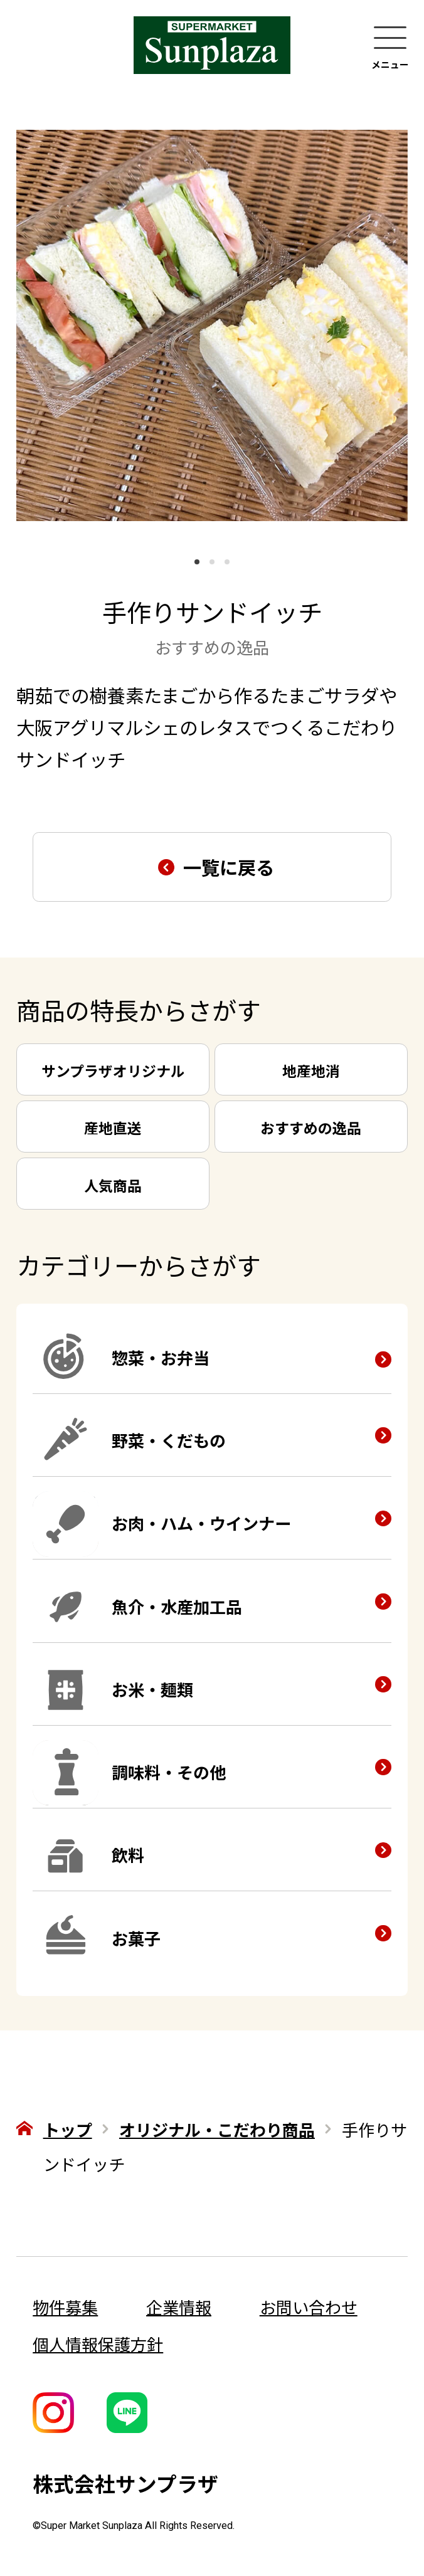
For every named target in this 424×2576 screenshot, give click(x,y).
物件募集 (65, 2307)
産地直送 (113, 1127)
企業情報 (178, 2307)
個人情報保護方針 (98, 2344)
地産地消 (311, 1070)
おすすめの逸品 (310, 1127)
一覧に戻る (228, 866)
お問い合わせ (309, 2307)
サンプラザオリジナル (113, 1070)
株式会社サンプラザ (125, 2483)
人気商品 (113, 1185)
